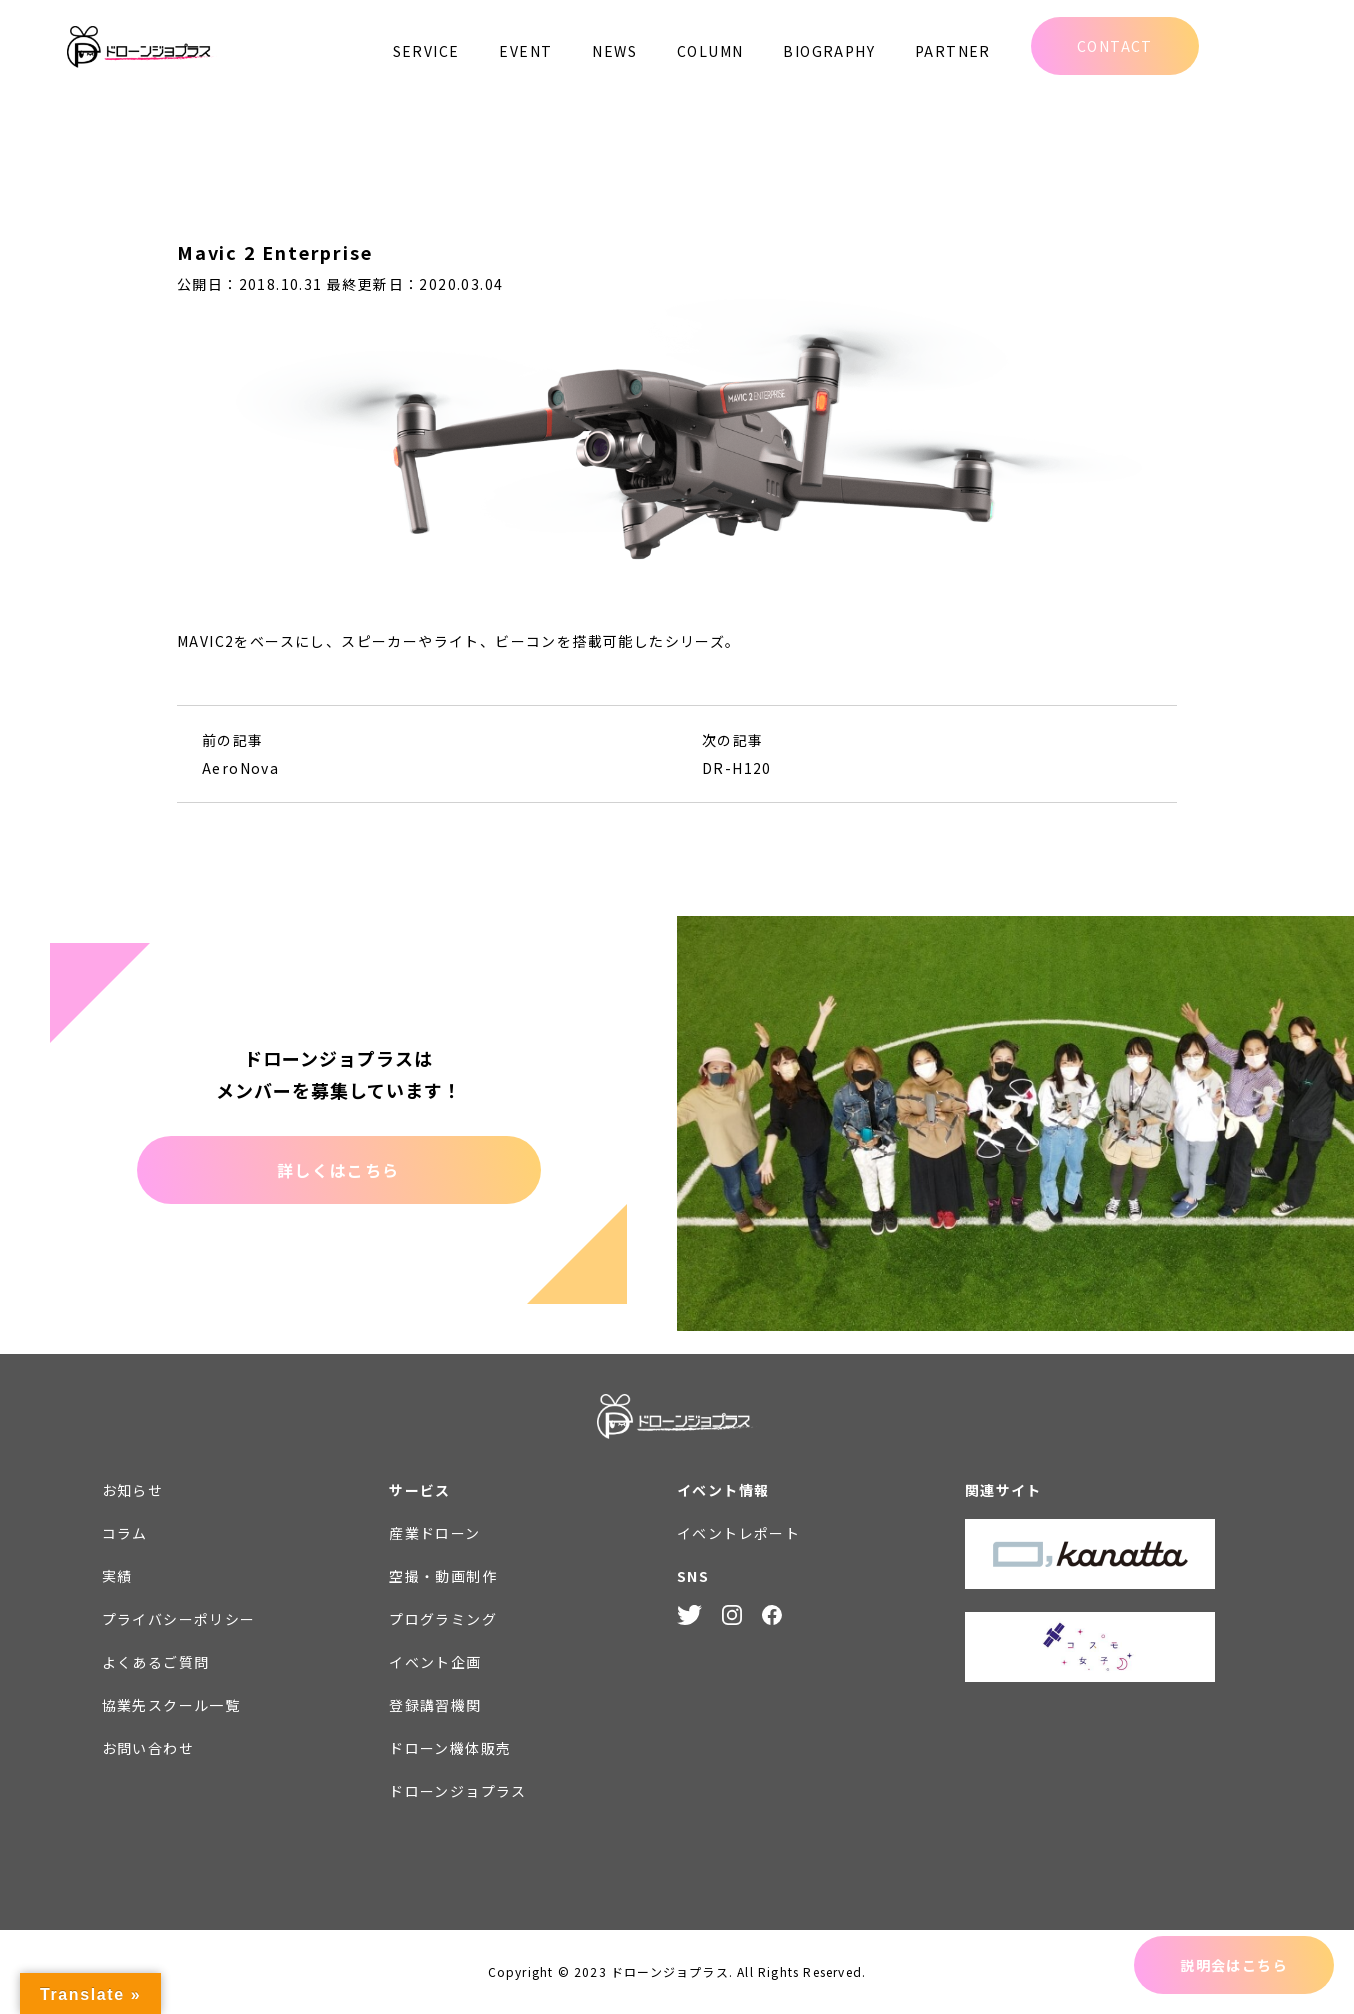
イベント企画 (435, 1662)
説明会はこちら (1234, 1965)
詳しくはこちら (338, 1170)
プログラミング (443, 1619)
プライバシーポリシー (179, 1619)
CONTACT (1115, 46)
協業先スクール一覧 (171, 1705)
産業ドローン (434, 1533)
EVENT (525, 51)
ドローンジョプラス (458, 1791)
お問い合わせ (148, 1748)
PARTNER (953, 51)
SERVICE (426, 51)
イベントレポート (738, 1533)
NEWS (614, 51)
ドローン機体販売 (450, 1748)
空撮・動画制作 (443, 1576)
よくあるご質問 (156, 1662)
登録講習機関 (435, 1705)
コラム (125, 1533)
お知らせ (133, 1490)
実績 (117, 1576)
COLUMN (710, 51)
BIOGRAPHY (829, 51)
